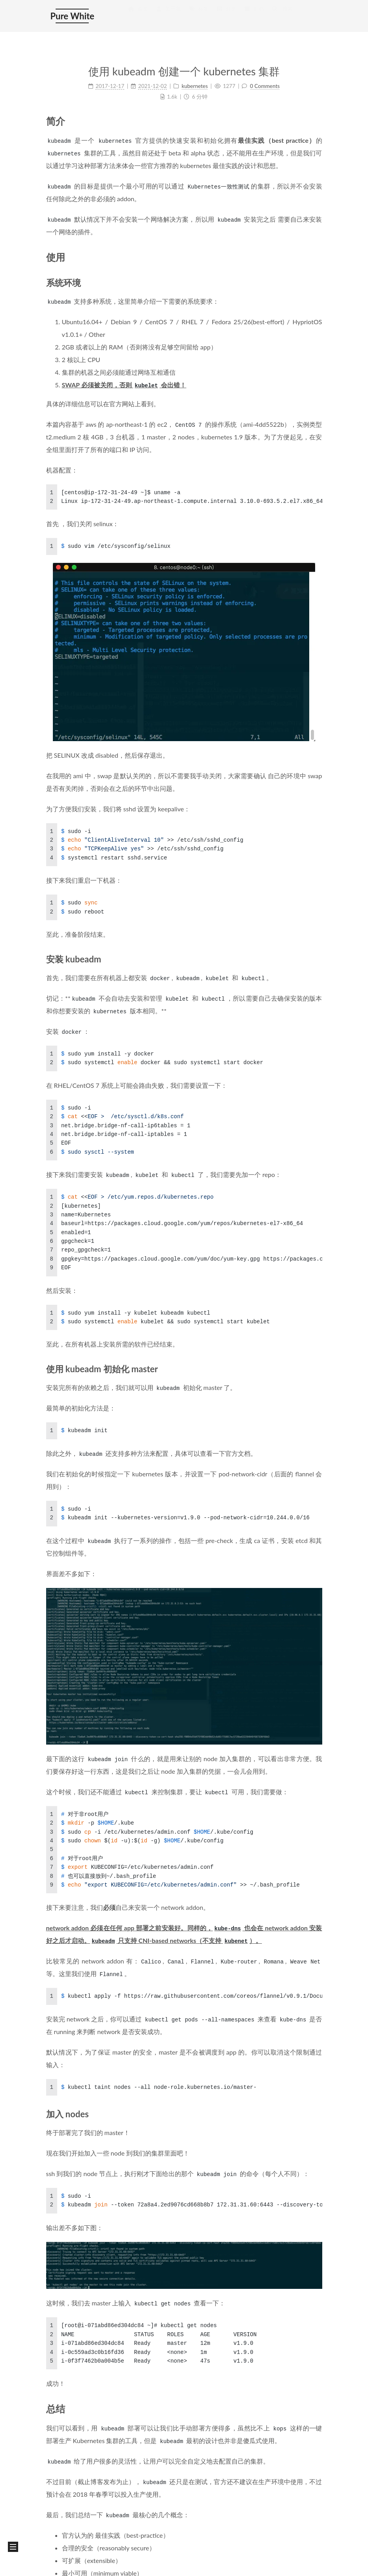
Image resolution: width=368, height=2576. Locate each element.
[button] (13, 2547)
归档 (253, 16)
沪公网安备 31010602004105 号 (162, 2533)
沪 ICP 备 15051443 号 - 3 (78, 2533)
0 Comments (265, 86)
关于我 (168, 16)
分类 (226, 16)
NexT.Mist (85, 2566)
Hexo (59, 2566)
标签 (198, 16)
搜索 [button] (282, 16)
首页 (138, 16)
